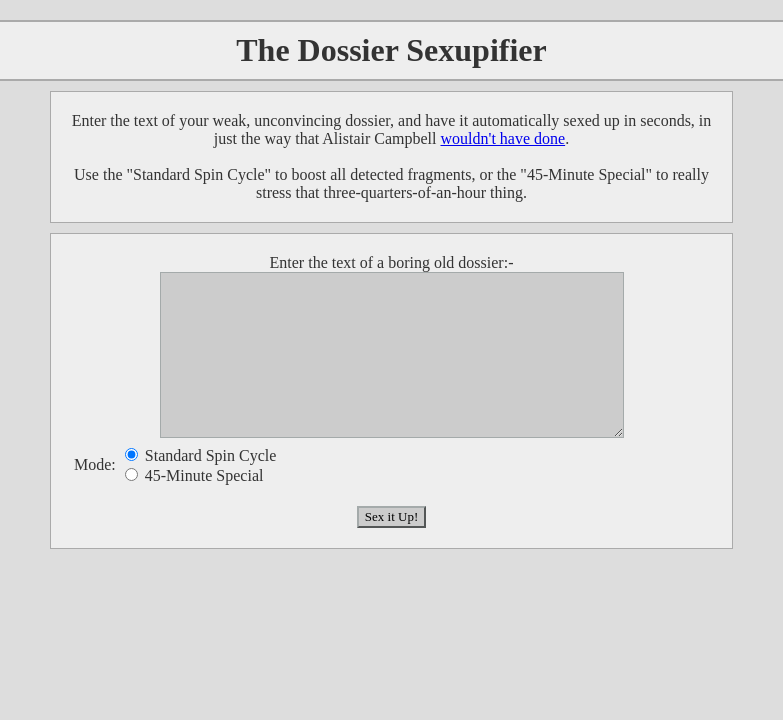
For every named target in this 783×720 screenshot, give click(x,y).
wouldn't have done (503, 138)
